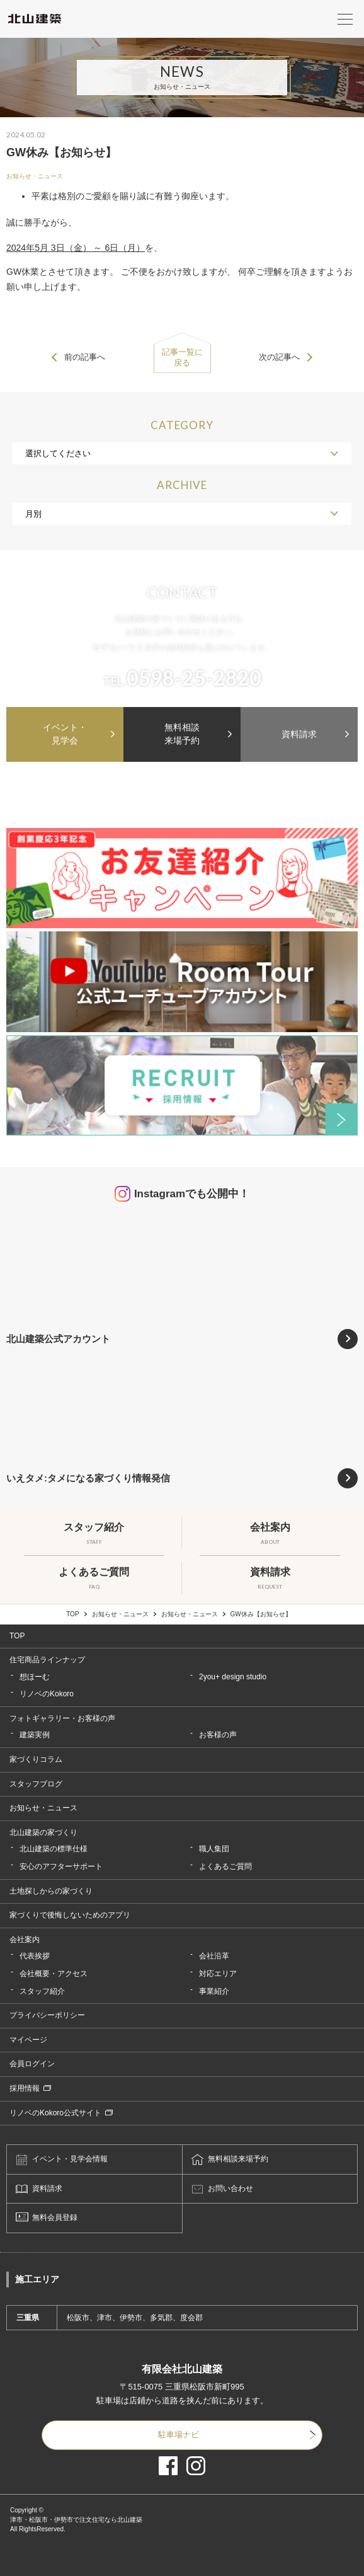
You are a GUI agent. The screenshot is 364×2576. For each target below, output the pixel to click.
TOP (72, 1614)
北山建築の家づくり (43, 1832)
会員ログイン (32, 2063)
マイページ (28, 2039)
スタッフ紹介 (42, 1991)
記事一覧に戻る (182, 357)
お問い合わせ (230, 2188)
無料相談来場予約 (182, 733)
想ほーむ (35, 1676)
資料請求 (299, 734)
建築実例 (35, 1734)
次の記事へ (279, 357)
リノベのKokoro (47, 1693)
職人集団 (214, 1848)
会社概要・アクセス (54, 1973)
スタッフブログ (35, 1784)
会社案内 (24, 1939)
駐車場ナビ (178, 2434)
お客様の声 (218, 1734)
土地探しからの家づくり (51, 1891)
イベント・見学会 (65, 733)
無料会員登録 (54, 2217)
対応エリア (218, 1973)
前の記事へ (84, 357)
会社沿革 (214, 1956)
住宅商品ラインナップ (47, 1659)
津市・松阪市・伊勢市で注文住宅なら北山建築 (76, 2519)
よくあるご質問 (225, 1866)
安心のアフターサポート (61, 1866)
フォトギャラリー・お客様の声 (62, 1718)
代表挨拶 (35, 1956)
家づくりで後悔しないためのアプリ (69, 1915)
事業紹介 (214, 1991)
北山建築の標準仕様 (54, 1848)
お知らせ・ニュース (34, 176)
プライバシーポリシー (47, 2015)
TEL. (182, 678)
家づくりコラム (35, 1759)
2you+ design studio (232, 1676)
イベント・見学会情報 (70, 2158)
